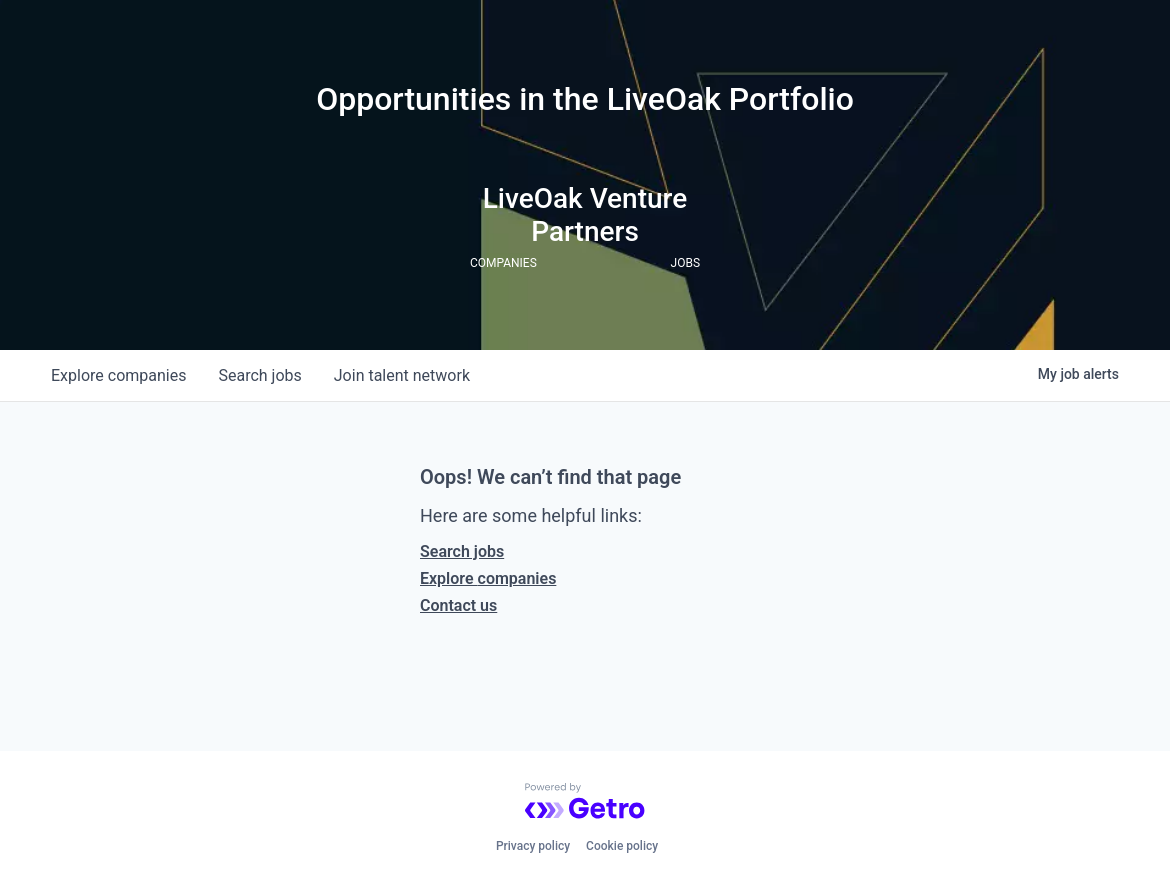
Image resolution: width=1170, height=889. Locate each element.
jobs (259, 375)
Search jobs (462, 551)
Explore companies (488, 578)
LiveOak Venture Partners (585, 215)
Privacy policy (533, 846)
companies (118, 375)
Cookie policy (622, 846)
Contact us (458, 605)
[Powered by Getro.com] (585, 801)
